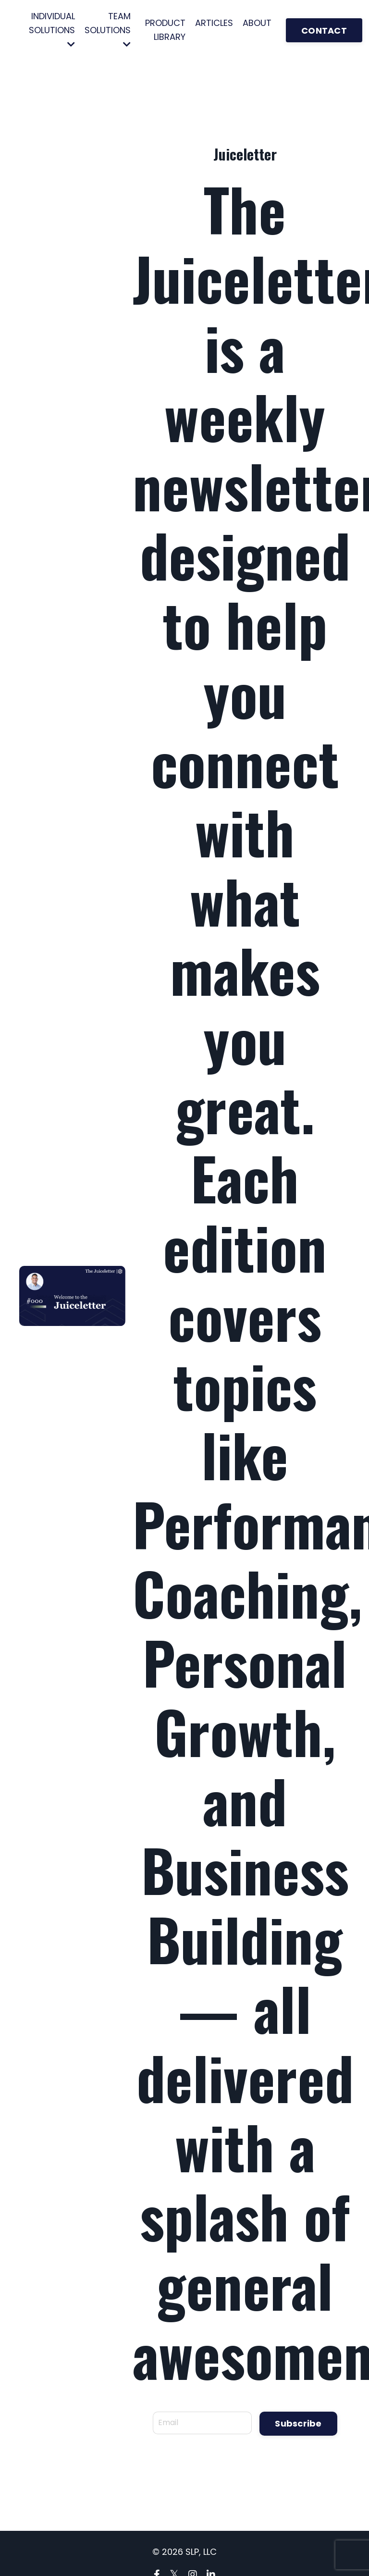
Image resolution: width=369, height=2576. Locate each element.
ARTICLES (214, 23)
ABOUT (257, 23)
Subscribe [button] (298, 2423)
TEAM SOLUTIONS (108, 29)
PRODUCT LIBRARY (165, 30)
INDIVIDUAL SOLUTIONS (52, 29)
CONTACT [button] (324, 31)
